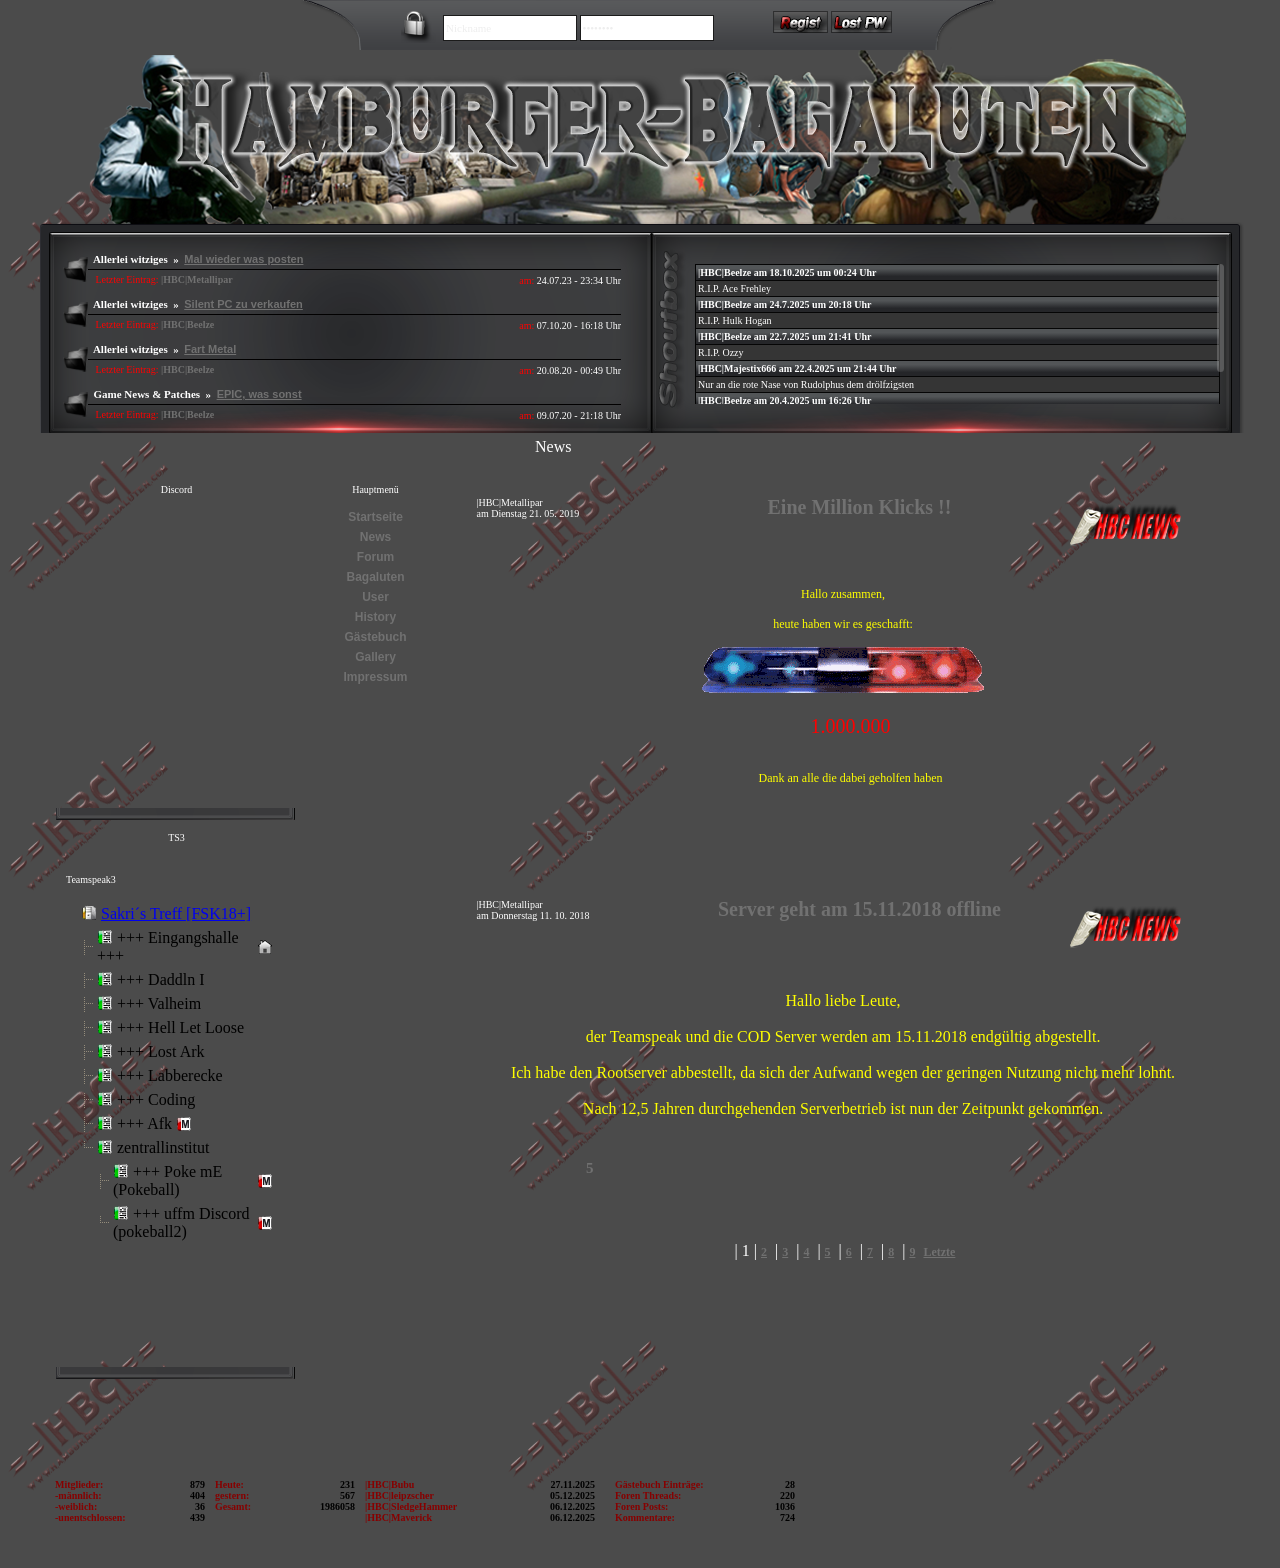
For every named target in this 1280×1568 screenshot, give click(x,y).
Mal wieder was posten (243, 259)
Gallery (375, 657)
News (375, 537)
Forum (375, 557)
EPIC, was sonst (259, 394)
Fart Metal (210, 349)
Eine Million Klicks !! (860, 507)
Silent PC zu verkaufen (243, 304)
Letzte (939, 1252)
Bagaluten (375, 577)
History (375, 617)
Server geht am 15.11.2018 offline (859, 909)
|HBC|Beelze (187, 324)
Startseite (375, 517)
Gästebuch (375, 637)
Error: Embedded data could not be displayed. (175, 1128)
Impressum (375, 677)
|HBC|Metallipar (197, 279)
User (375, 597)
